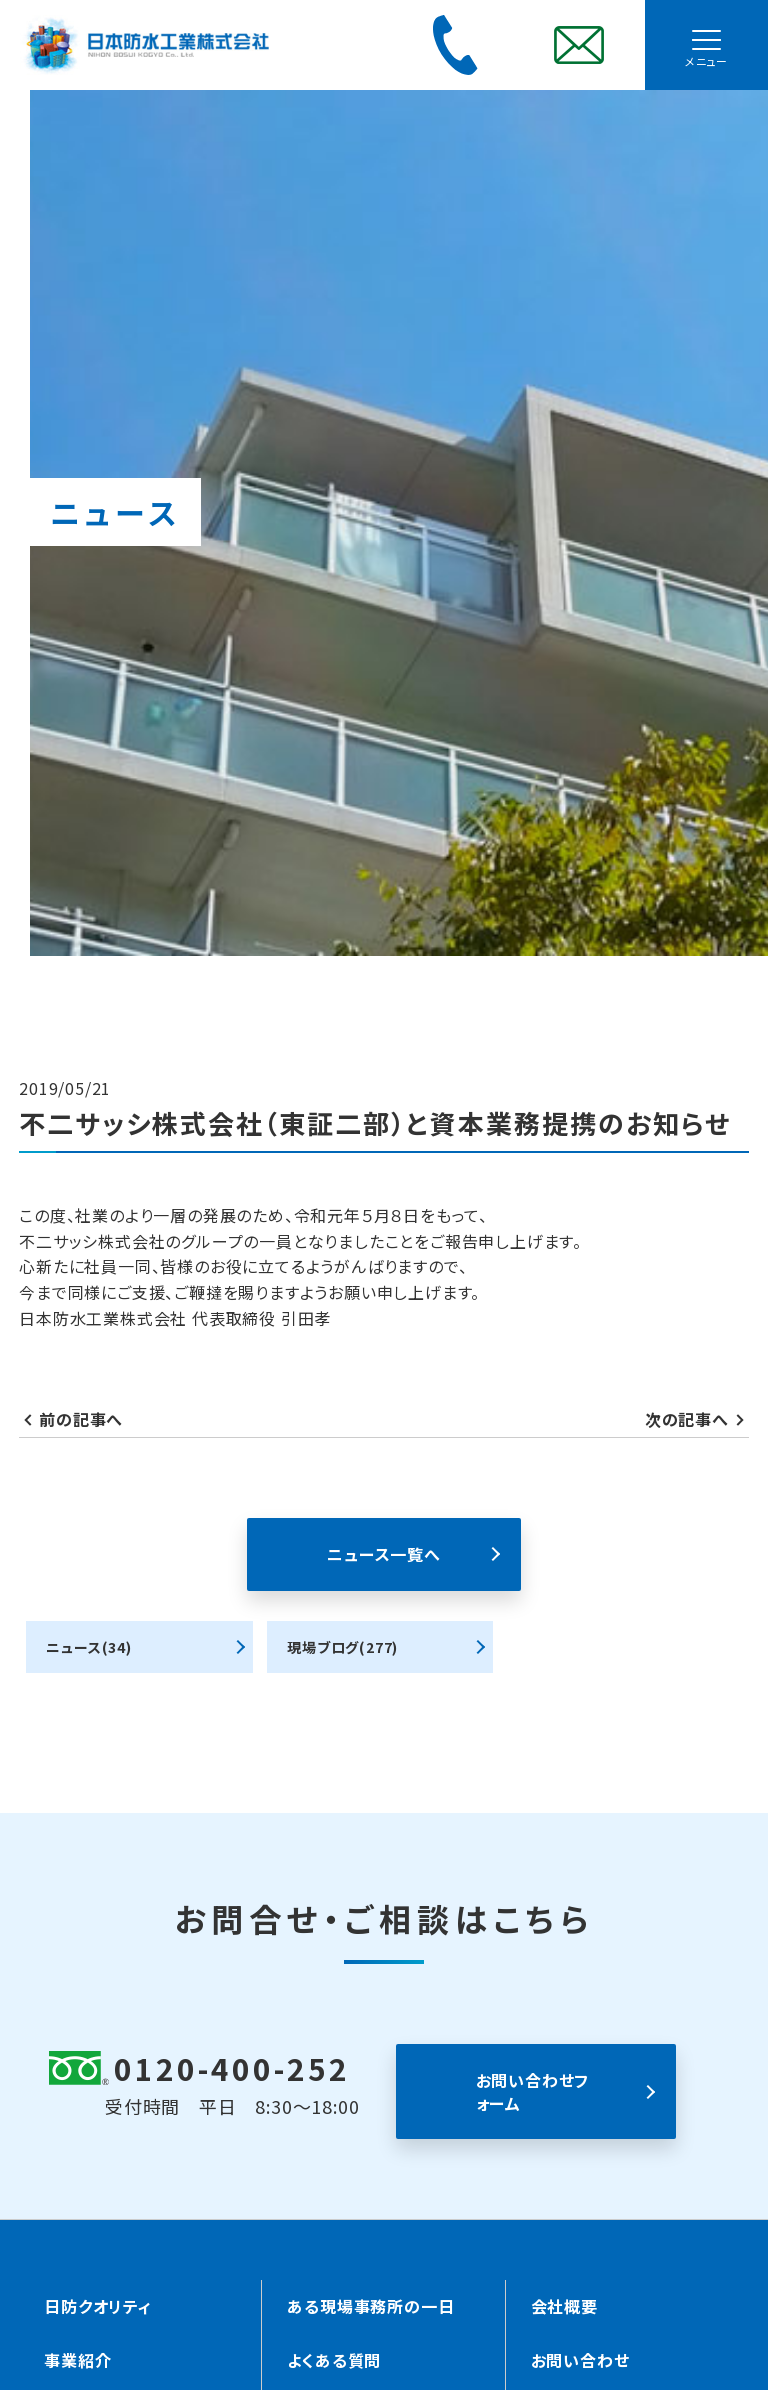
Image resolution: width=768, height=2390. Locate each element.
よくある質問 (334, 2360)
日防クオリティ (98, 2306)
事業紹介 (77, 2360)
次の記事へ (687, 1419)
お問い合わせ (580, 2360)
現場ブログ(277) (342, 1647)
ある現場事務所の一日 (370, 2306)
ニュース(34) (88, 1647)
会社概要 (564, 2306)
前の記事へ (81, 1419)
